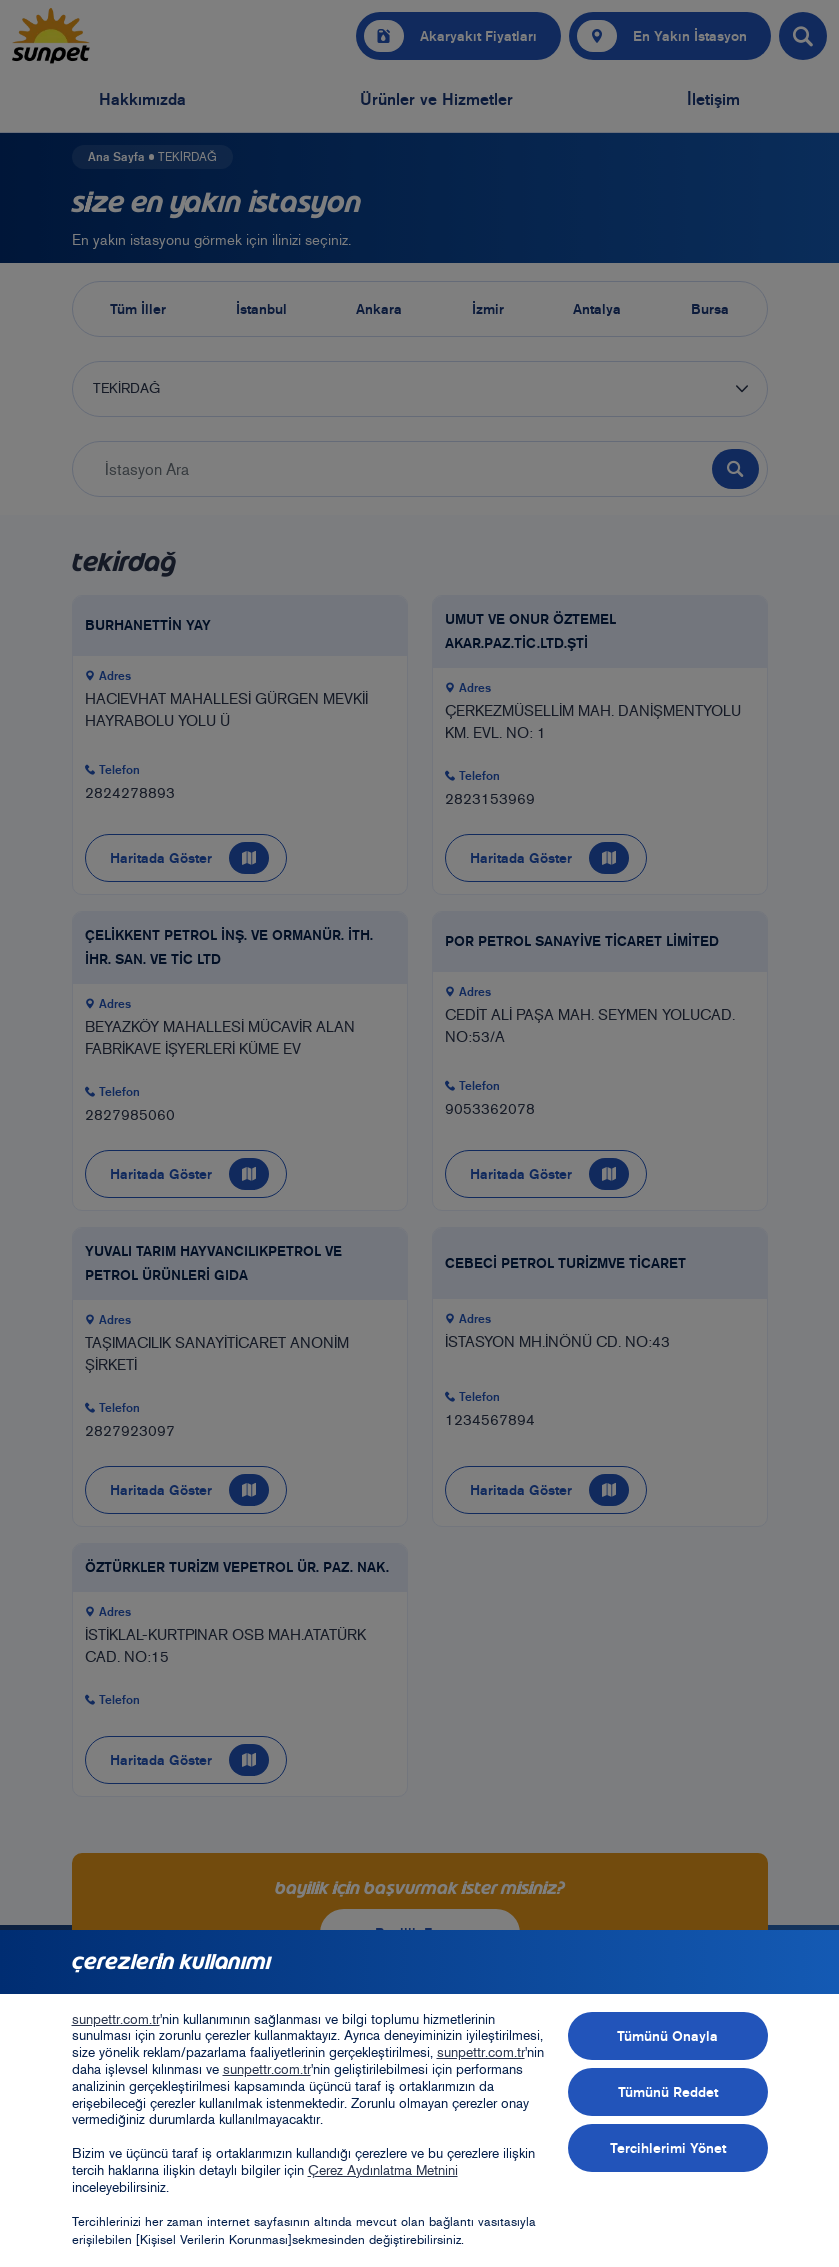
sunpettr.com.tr (116, 2019)
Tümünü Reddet (668, 2092)
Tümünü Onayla (667, 2036)
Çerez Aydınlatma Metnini (383, 2170)
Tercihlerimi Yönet (668, 2148)
